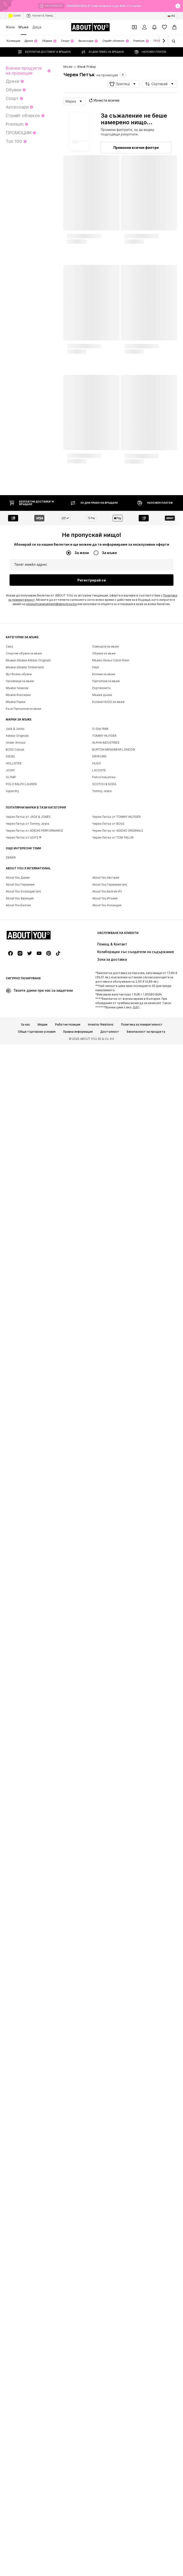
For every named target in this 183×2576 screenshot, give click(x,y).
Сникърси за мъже (105, 2019)
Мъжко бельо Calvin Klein (110, 2033)
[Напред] (164, 29)
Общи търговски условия (37, 2290)
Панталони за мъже (106, 2054)
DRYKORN (99, 2129)
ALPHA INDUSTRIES (105, 2115)
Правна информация (78, 2290)
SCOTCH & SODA (104, 2157)
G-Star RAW (100, 2102)
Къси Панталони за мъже (23, 2082)
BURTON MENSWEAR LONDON (113, 2122)
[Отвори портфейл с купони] (134, 15)
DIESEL (10, 2129)
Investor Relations (100, 2283)
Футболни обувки (19, 2047)
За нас (25, 2283)
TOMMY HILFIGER (104, 2108)
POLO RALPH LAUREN (21, 2157)
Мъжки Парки (15, 2075)
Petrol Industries (104, 2150)
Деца (36, 15)
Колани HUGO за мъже (108, 2075)
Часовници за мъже (20, 2054)
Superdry (12, 2164)
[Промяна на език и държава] (171, 4)
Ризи (95, 2040)
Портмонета (101, 2061)
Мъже (24, 15)
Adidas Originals (17, 2108)
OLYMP (11, 2150)
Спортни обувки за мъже (24, 2026)
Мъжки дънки (102, 2068)
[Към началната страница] (90, 15)
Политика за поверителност (142, 2283)
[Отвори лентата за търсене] (172, 29)
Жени (10, 15)
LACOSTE (99, 2143)
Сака (9, 2019)
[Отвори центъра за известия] (154, 15)
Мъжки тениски (17, 2061)
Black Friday (86, 55)
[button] (123, 72)
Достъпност (109, 2290)
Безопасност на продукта (146, 2290)
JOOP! (10, 2143)
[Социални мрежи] (10, 2212)
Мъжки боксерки (18, 2068)
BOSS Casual (15, 2122)
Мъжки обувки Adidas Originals (28, 2033)
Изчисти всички (103, 88)
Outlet (14, 4)
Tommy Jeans (102, 2164)
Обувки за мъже (104, 2026)
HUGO (96, 2136)
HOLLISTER (13, 2136)
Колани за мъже (103, 2047)
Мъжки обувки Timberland (25, 2040)
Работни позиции (67, 2283)
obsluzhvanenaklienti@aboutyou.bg (51, 1977)
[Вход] (144, 15)
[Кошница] (174, 15)
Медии (42, 2283)
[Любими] (164, 15)
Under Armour (16, 2115)
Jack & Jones (15, 2102)
